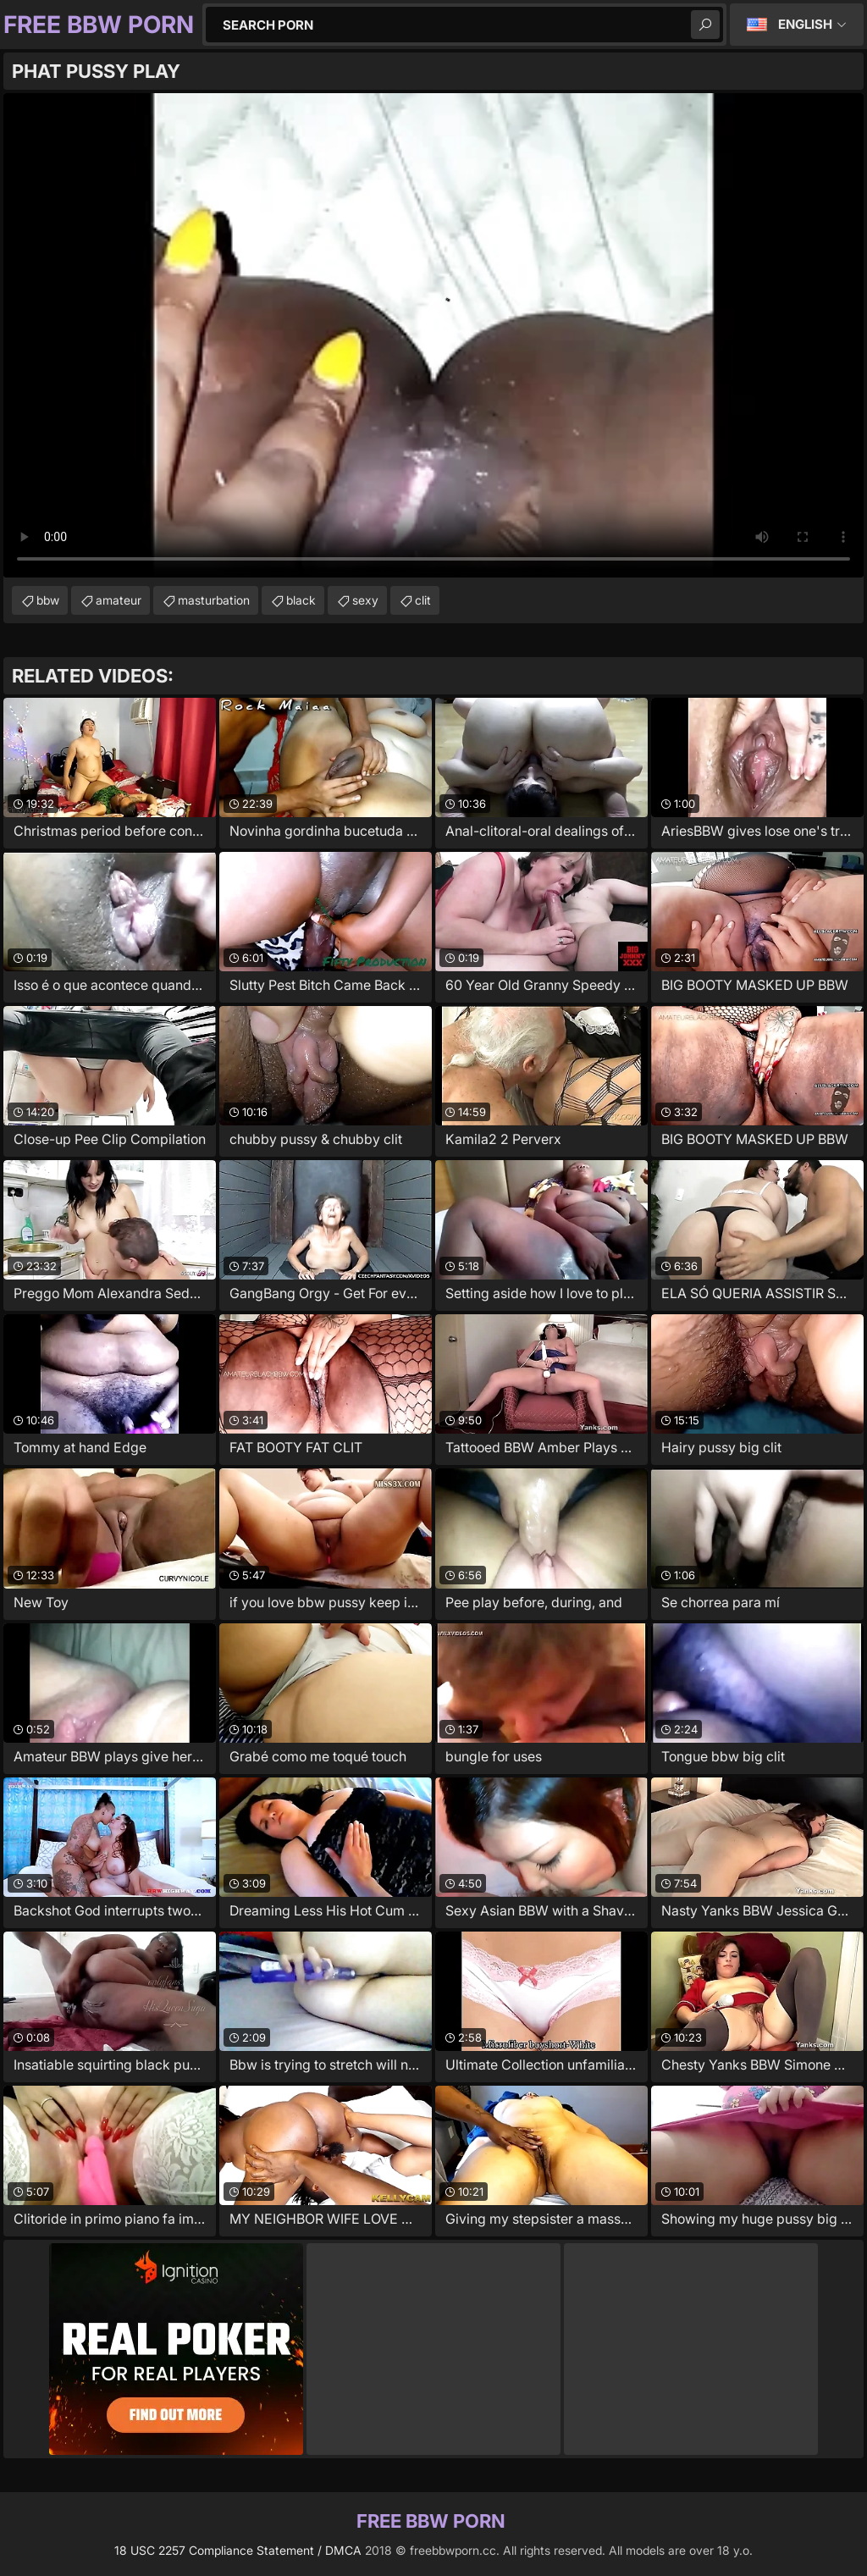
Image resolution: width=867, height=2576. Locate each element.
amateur (118, 600)
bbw (47, 600)
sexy (365, 600)
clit (423, 600)
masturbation (214, 600)
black (301, 600)
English (805, 24)
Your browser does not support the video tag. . (433, 335)
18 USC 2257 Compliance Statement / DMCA (238, 2550)
